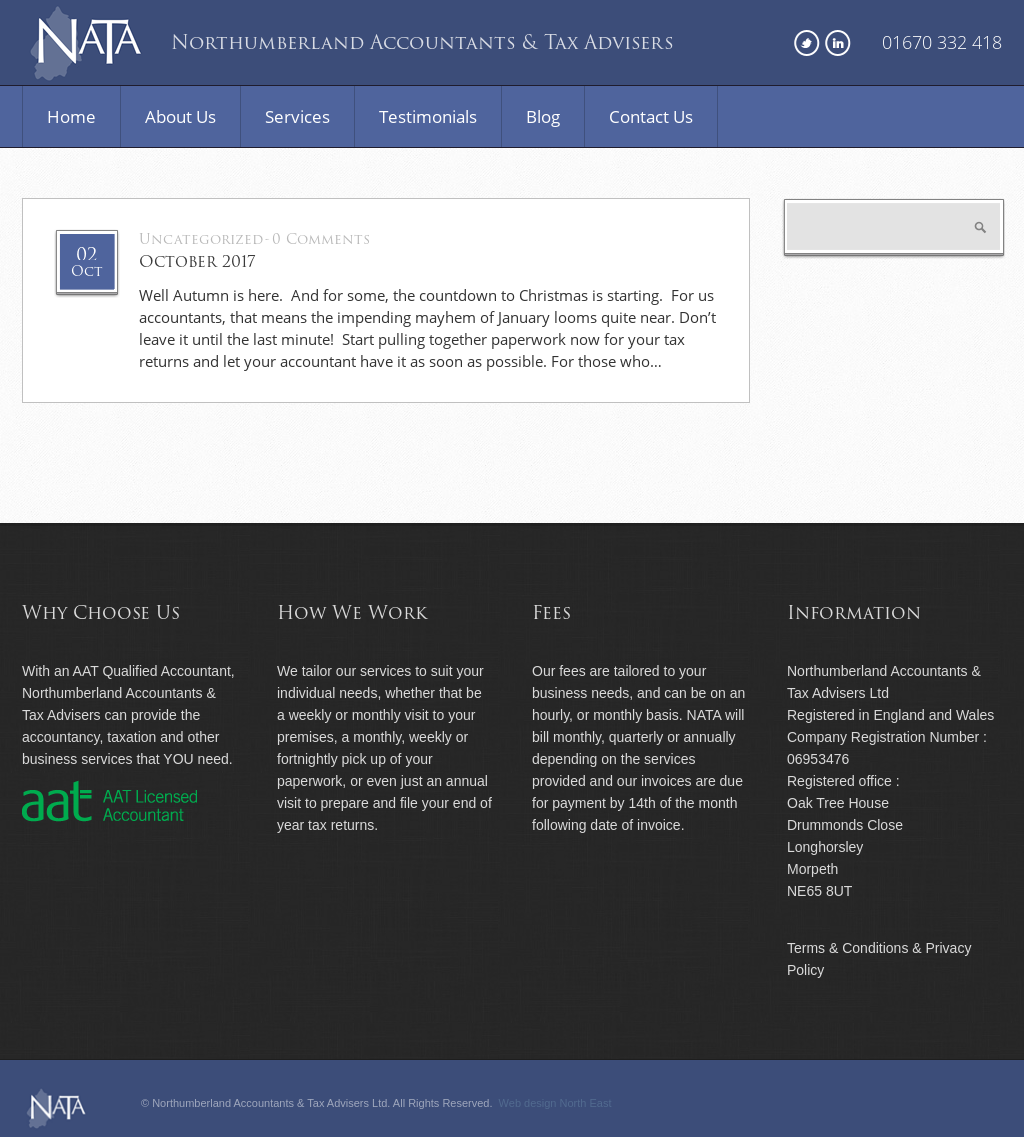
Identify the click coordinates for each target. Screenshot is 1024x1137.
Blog (543, 116)
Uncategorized (201, 239)
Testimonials (428, 116)
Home (71, 116)
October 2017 (197, 262)
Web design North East (555, 1103)
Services (297, 116)
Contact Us (651, 116)
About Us (180, 116)
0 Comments (321, 239)
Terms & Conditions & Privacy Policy (879, 959)
